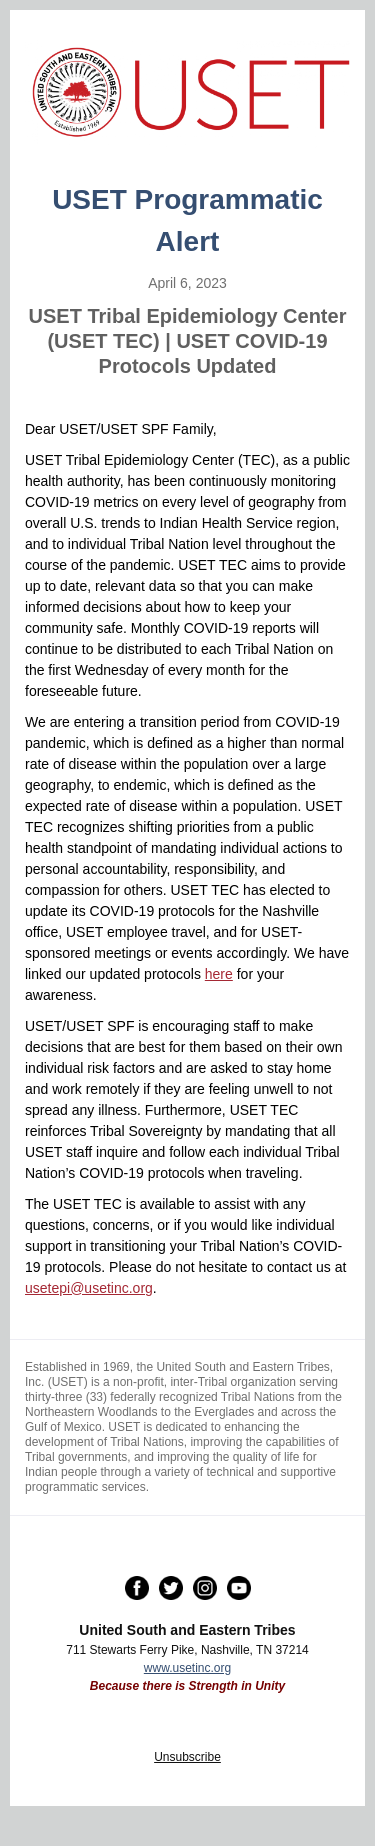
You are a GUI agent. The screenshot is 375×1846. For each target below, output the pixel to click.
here (219, 974)
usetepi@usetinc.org (89, 1288)
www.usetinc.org (187, 1668)
